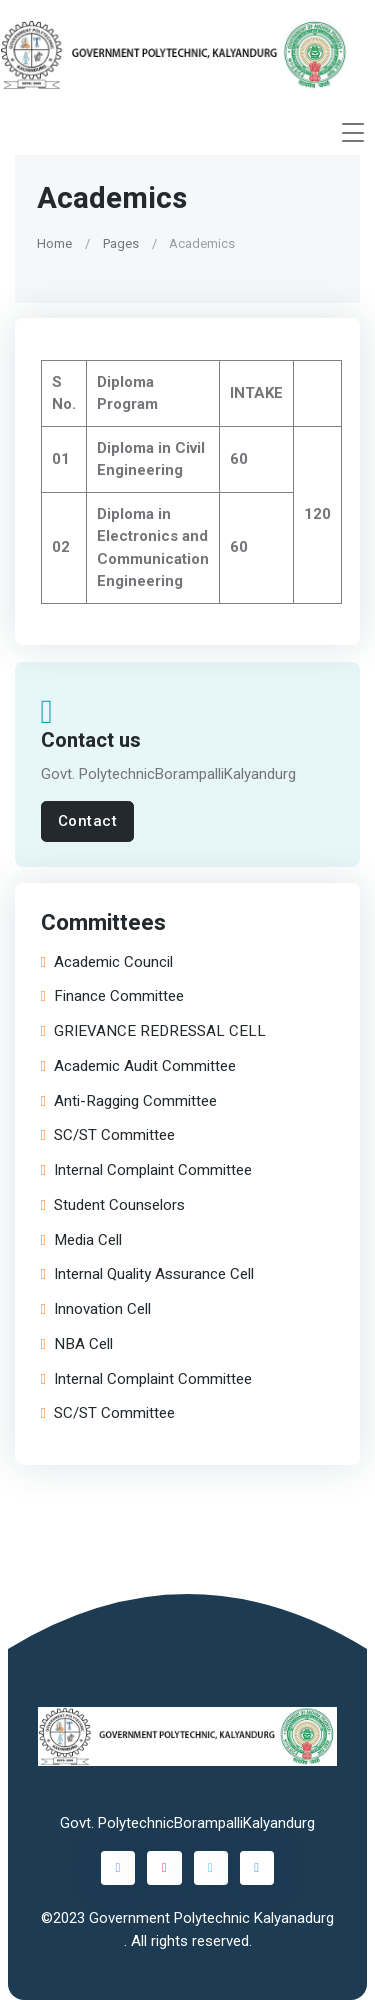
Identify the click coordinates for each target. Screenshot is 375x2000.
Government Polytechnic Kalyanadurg (211, 1918)
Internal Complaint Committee (146, 1170)
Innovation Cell (96, 1309)
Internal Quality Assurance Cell (147, 1275)
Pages (121, 242)
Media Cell (81, 1240)
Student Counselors (113, 1205)
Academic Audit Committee (138, 1066)
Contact (88, 821)
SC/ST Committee (108, 1136)
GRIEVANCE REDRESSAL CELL (153, 1031)
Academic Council (107, 962)
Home (54, 242)
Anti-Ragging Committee (129, 1101)
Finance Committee (112, 997)
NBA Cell (77, 1344)
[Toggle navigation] (353, 132)
